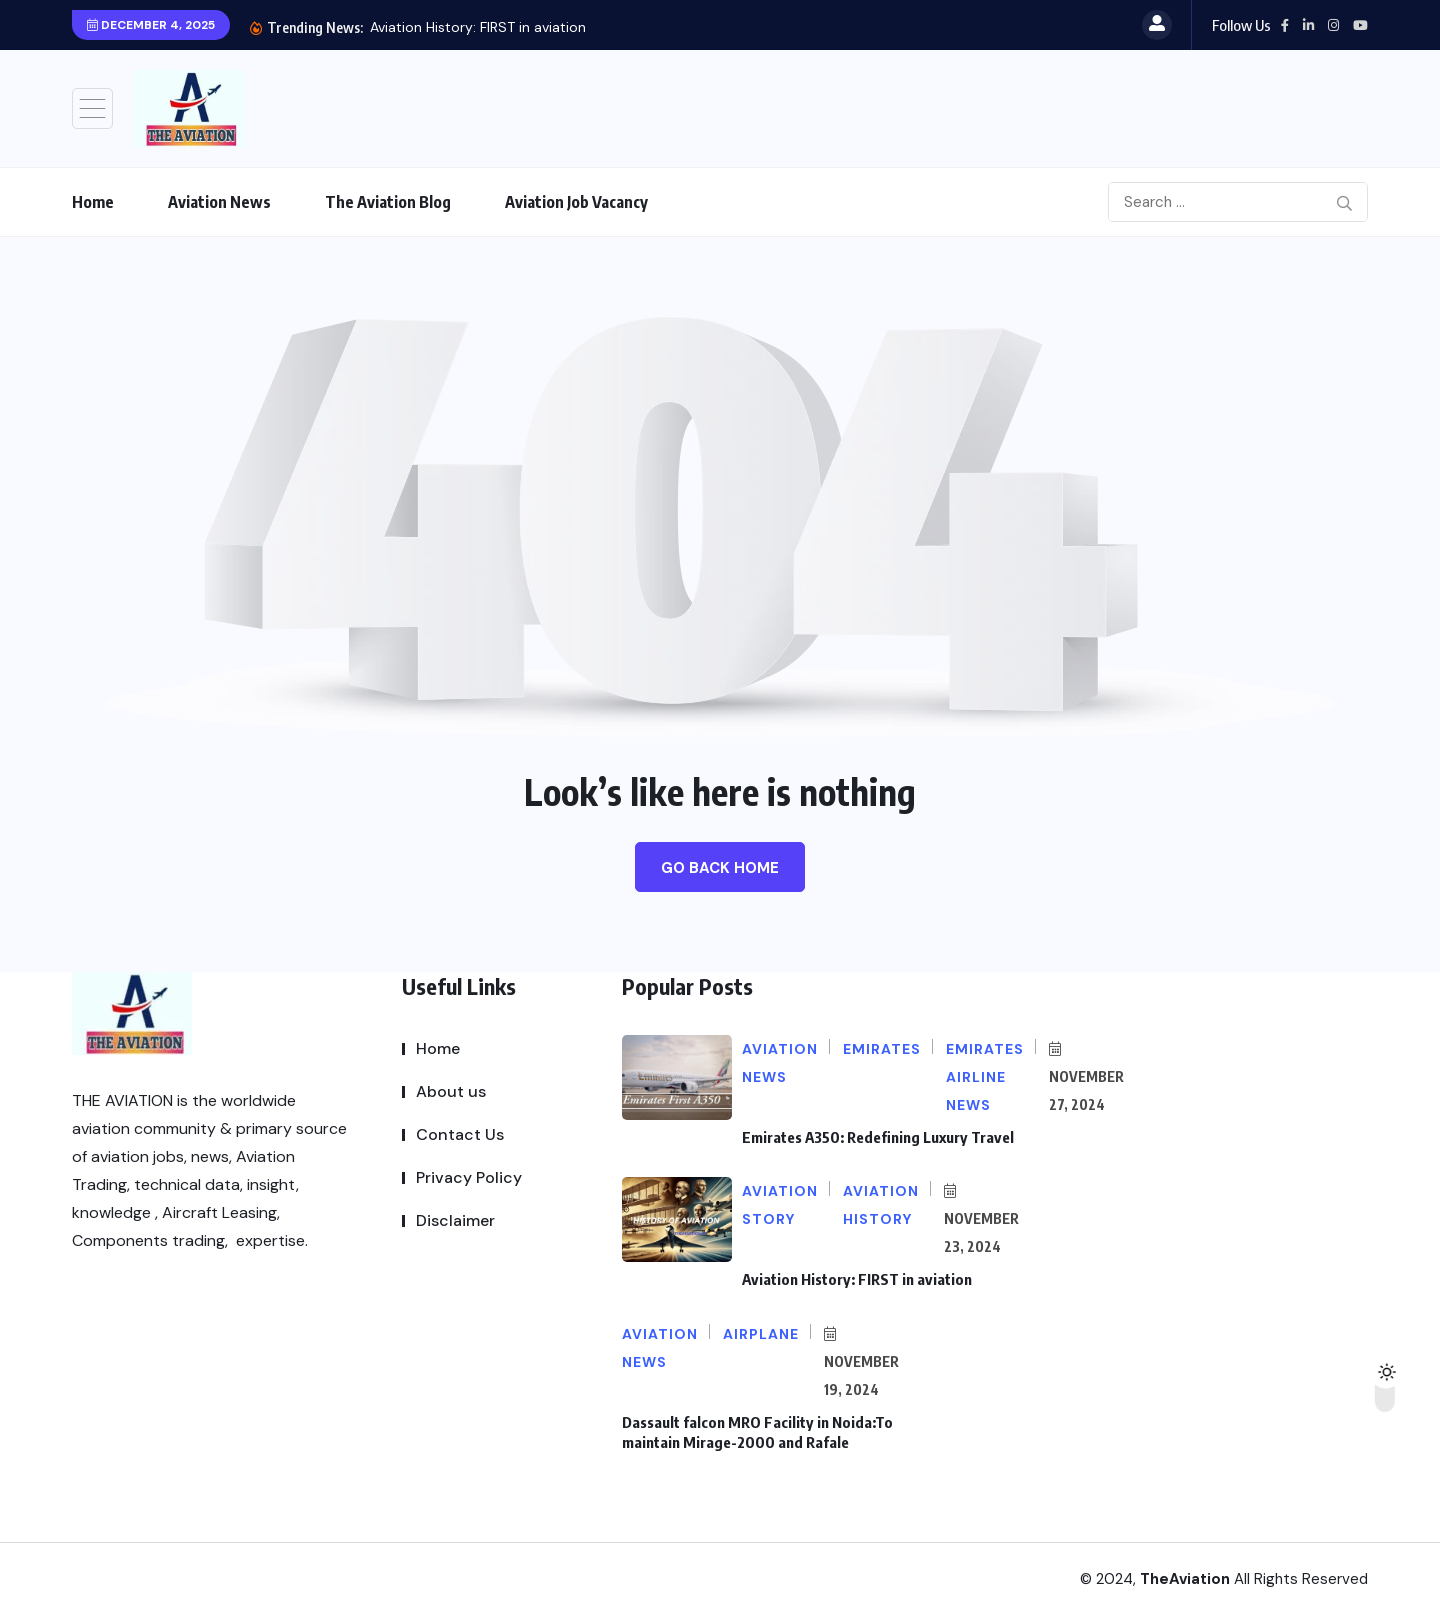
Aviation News (219, 202)
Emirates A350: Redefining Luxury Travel (483, 27)
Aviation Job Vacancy (576, 202)
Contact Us (460, 1134)
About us (451, 1091)
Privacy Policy (469, 1177)
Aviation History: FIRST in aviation (855, 1279)
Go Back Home (720, 868)
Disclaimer (455, 1220)
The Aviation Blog (388, 202)
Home (93, 202)
